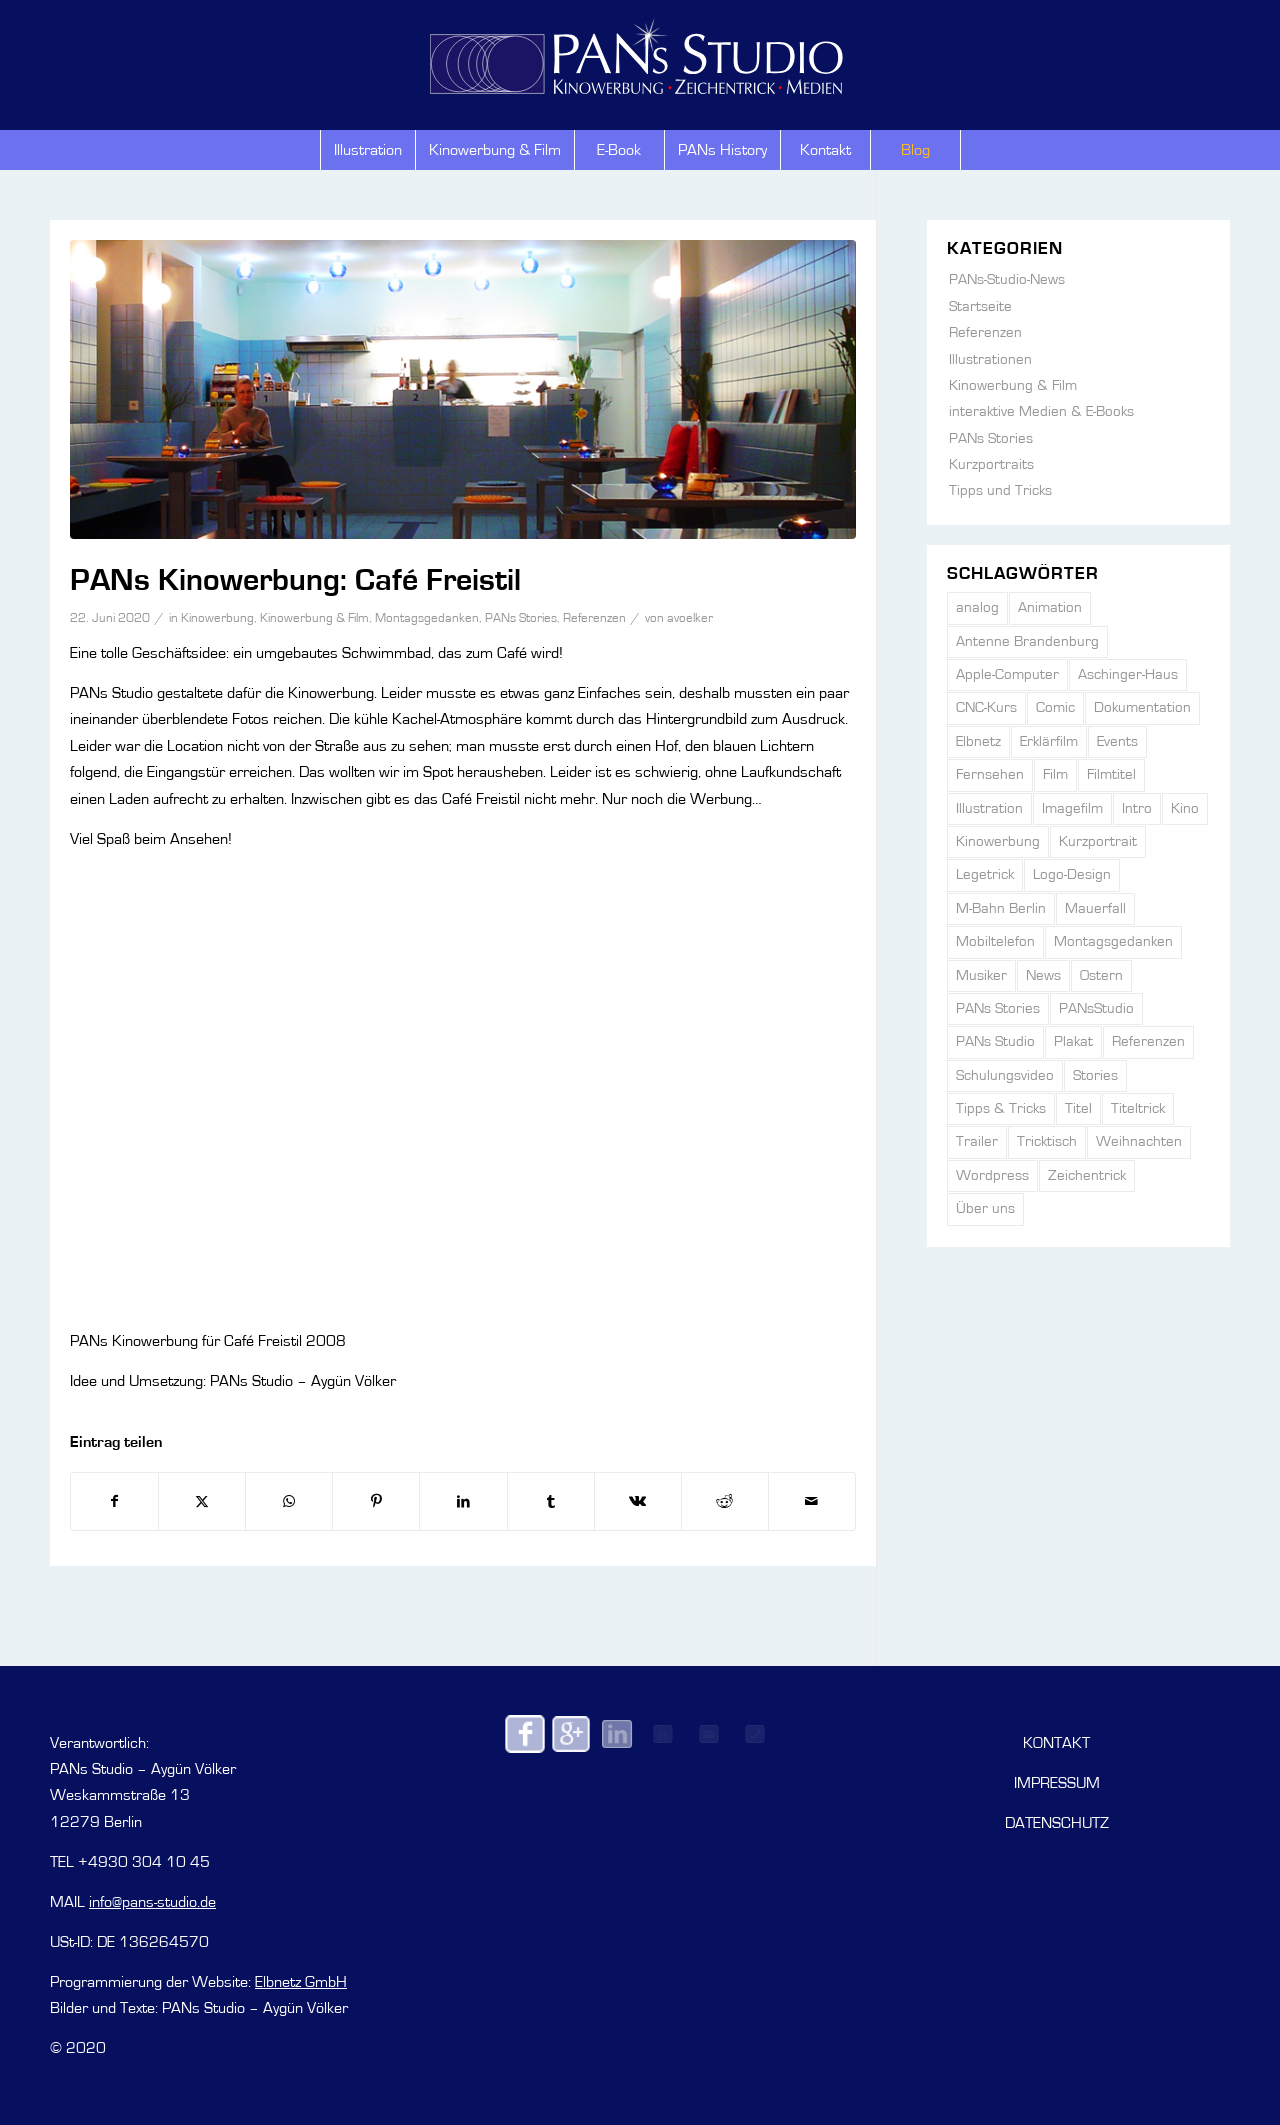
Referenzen (594, 618)
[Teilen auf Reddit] (725, 1501)
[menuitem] (367, 150)
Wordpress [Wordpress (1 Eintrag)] (992, 1175)
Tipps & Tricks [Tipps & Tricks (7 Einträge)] (1001, 1108)
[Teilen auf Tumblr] (551, 1501)
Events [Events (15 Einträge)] (1117, 741)
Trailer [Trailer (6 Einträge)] (977, 1141)
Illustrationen (990, 359)
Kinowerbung (217, 618)
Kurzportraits (991, 464)
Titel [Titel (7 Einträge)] (1078, 1108)
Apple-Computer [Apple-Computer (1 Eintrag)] (1007, 674)
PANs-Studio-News (1007, 279)
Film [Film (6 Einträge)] (1055, 774)
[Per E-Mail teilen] (812, 1501)
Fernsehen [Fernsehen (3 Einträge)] (990, 774)
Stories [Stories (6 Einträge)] (1095, 1075)
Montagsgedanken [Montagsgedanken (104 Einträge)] (1113, 941)
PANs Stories (521, 618)
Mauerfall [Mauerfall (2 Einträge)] (1095, 908)
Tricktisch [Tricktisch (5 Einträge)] (1047, 1141)
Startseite (980, 306)
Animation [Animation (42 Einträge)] (1050, 607)
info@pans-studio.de (152, 1902)
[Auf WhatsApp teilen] (289, 1501)
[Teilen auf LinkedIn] (463, 1501)
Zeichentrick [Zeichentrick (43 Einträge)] (1087, 1175)
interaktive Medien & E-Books (1041, 411)
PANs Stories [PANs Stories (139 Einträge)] (998, 1008)
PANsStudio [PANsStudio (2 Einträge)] (1096, 1008)
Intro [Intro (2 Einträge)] (1137, 808)
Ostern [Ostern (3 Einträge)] (1101, 975)
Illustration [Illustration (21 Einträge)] (989, 808)
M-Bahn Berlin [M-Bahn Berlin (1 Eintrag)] (1001, 908)
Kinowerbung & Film (314, 618)
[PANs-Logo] (640, 52)
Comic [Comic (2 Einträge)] (1055, 707)
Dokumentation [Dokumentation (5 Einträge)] (1142, 707)
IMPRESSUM (1057, 1783)
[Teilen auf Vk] (638, 1501)
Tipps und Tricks (1000, 490)
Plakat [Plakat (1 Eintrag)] (1073, 1041)
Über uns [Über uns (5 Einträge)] (985, 1208)
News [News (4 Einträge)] (1043, 975)
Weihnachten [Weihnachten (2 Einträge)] (1139, 1141)
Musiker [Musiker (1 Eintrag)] (981, 975)
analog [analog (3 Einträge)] (977, 607)
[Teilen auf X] (202, 1501)
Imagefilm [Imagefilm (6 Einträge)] (1072, 808)
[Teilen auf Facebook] (114, 1501)
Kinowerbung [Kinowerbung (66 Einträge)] (998, 841)
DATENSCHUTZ (1057, 1823)
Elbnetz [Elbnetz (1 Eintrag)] (978, 741)
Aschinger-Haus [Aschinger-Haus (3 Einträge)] (1128, 674)
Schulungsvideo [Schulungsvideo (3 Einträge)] (1005, 1075)
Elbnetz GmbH (301, 1982)
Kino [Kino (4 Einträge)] (1185, 808)
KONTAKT (1056, 1743)
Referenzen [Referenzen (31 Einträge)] (1148, 1041)
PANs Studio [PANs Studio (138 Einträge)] (995, 1041)
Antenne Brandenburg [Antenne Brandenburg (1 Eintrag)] (1027, 641)
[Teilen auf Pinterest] (376, 1501)
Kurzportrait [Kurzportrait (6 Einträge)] (1098, 841)
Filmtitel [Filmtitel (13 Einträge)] (1111, 774)
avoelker (690, 618)
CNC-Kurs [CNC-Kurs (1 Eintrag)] (986, 707)
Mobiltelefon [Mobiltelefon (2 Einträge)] (995, 941)
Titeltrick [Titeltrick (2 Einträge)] (1138, 1108)
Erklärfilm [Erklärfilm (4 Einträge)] (1049, 741)
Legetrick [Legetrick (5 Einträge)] (985, 874)
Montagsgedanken (427, 618)
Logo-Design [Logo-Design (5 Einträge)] (1072, 874)
